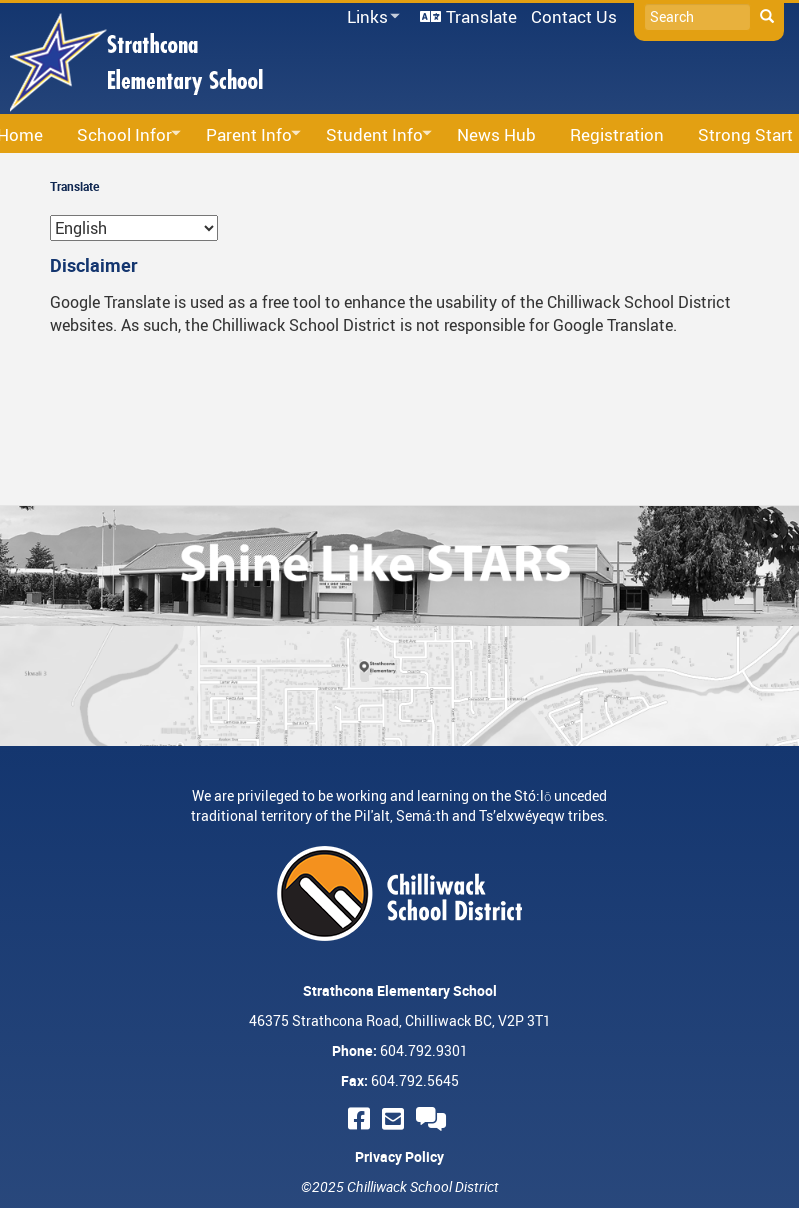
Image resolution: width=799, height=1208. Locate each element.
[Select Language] (134, 228)
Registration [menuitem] (617, 134)
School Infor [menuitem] (123, 135)
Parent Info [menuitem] (247, 135)
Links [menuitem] (370, 17)
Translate (74, 186)
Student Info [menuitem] (373, 135)
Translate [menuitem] (481, 16)
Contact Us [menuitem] (574, 16)
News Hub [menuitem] (496, 134)
